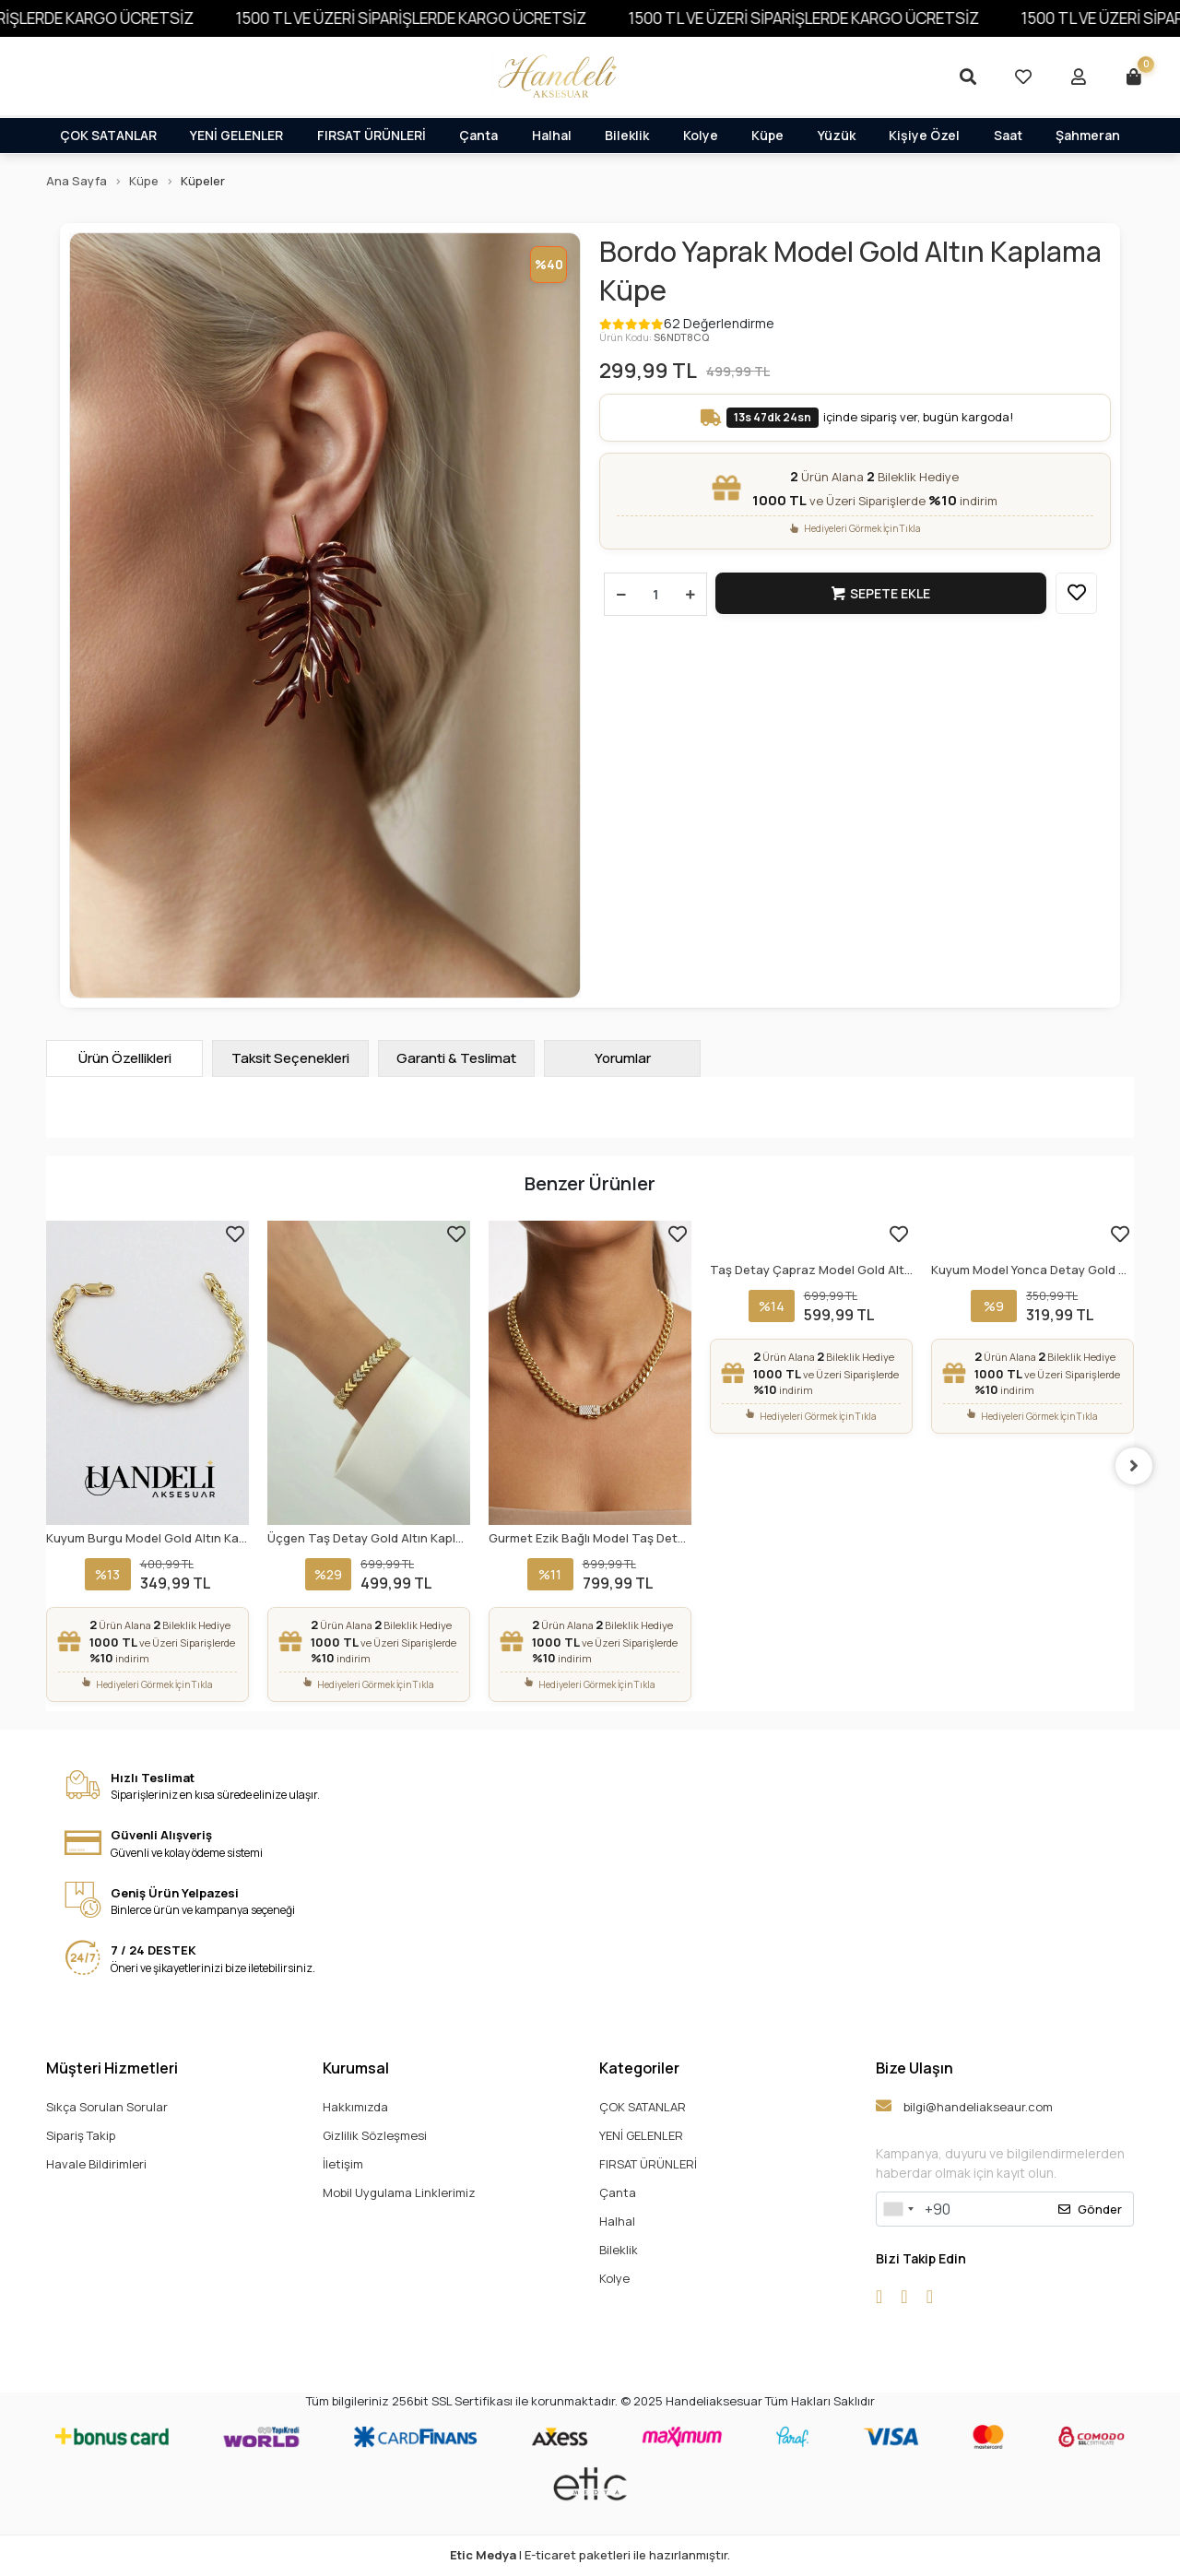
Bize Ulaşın (914, 2068)
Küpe (767, 135)
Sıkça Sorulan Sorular (107, 2106)
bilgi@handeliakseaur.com (964, 2106)
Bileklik (627, 135)
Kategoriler (639, 2068)
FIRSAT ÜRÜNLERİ (371, 135)
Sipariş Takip (80, 2135)
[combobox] (898, 2209)
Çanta (478, 135)
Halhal (552, 135)
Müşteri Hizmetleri (112, 2068)
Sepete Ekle (881, 593)
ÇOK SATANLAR (108, 135)
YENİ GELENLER (236, 135)
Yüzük (837, 135)
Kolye (700, 135)
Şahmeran (1088, 135)
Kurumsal (356, 2068)
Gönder (1090, 2209)
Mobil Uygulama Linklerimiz (399, 2192)
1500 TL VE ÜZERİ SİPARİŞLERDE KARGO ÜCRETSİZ (460, 18)
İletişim (343, 2164)
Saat (1008, 135)
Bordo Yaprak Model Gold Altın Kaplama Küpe (850, 271)
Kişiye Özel (924, 135)
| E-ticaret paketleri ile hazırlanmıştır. (590, 2554)
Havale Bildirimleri (96, 2164)
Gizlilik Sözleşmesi (375, 2135)
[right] (1133, 1466)
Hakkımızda (355, 2106)
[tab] (124, 1058)
